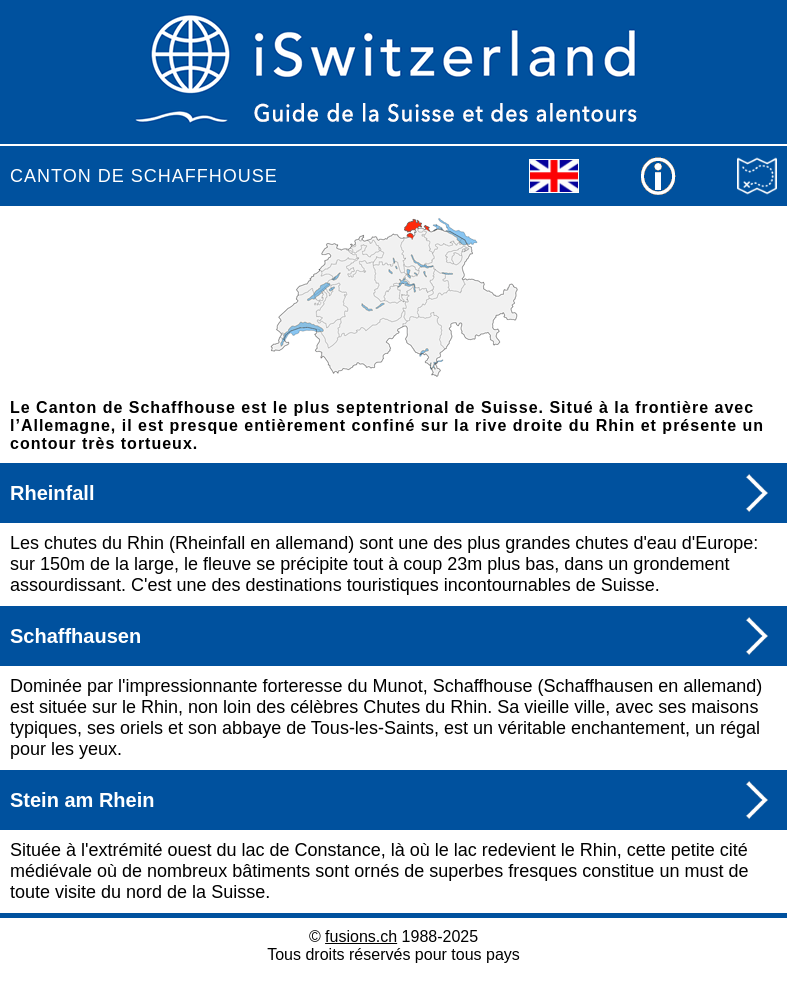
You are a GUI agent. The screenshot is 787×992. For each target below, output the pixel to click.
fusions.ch (361, 936)
